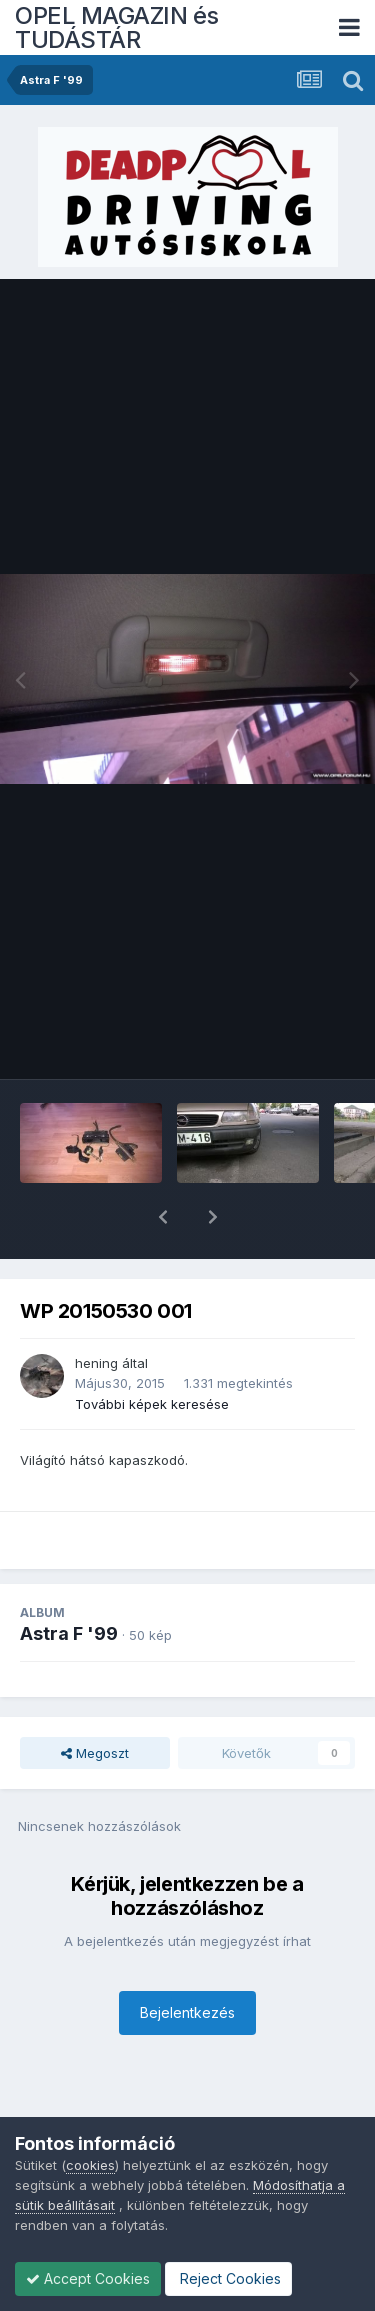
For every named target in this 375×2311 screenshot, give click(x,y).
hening (96, 1311)
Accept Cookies (88, 2278)
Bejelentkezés (187, 1960)
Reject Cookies (228, 2278)
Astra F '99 (69, 1581)
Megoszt (95, 1701)
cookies (90, 2165)
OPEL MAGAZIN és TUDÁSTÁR (117, 27)
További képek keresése (152, 1352)
